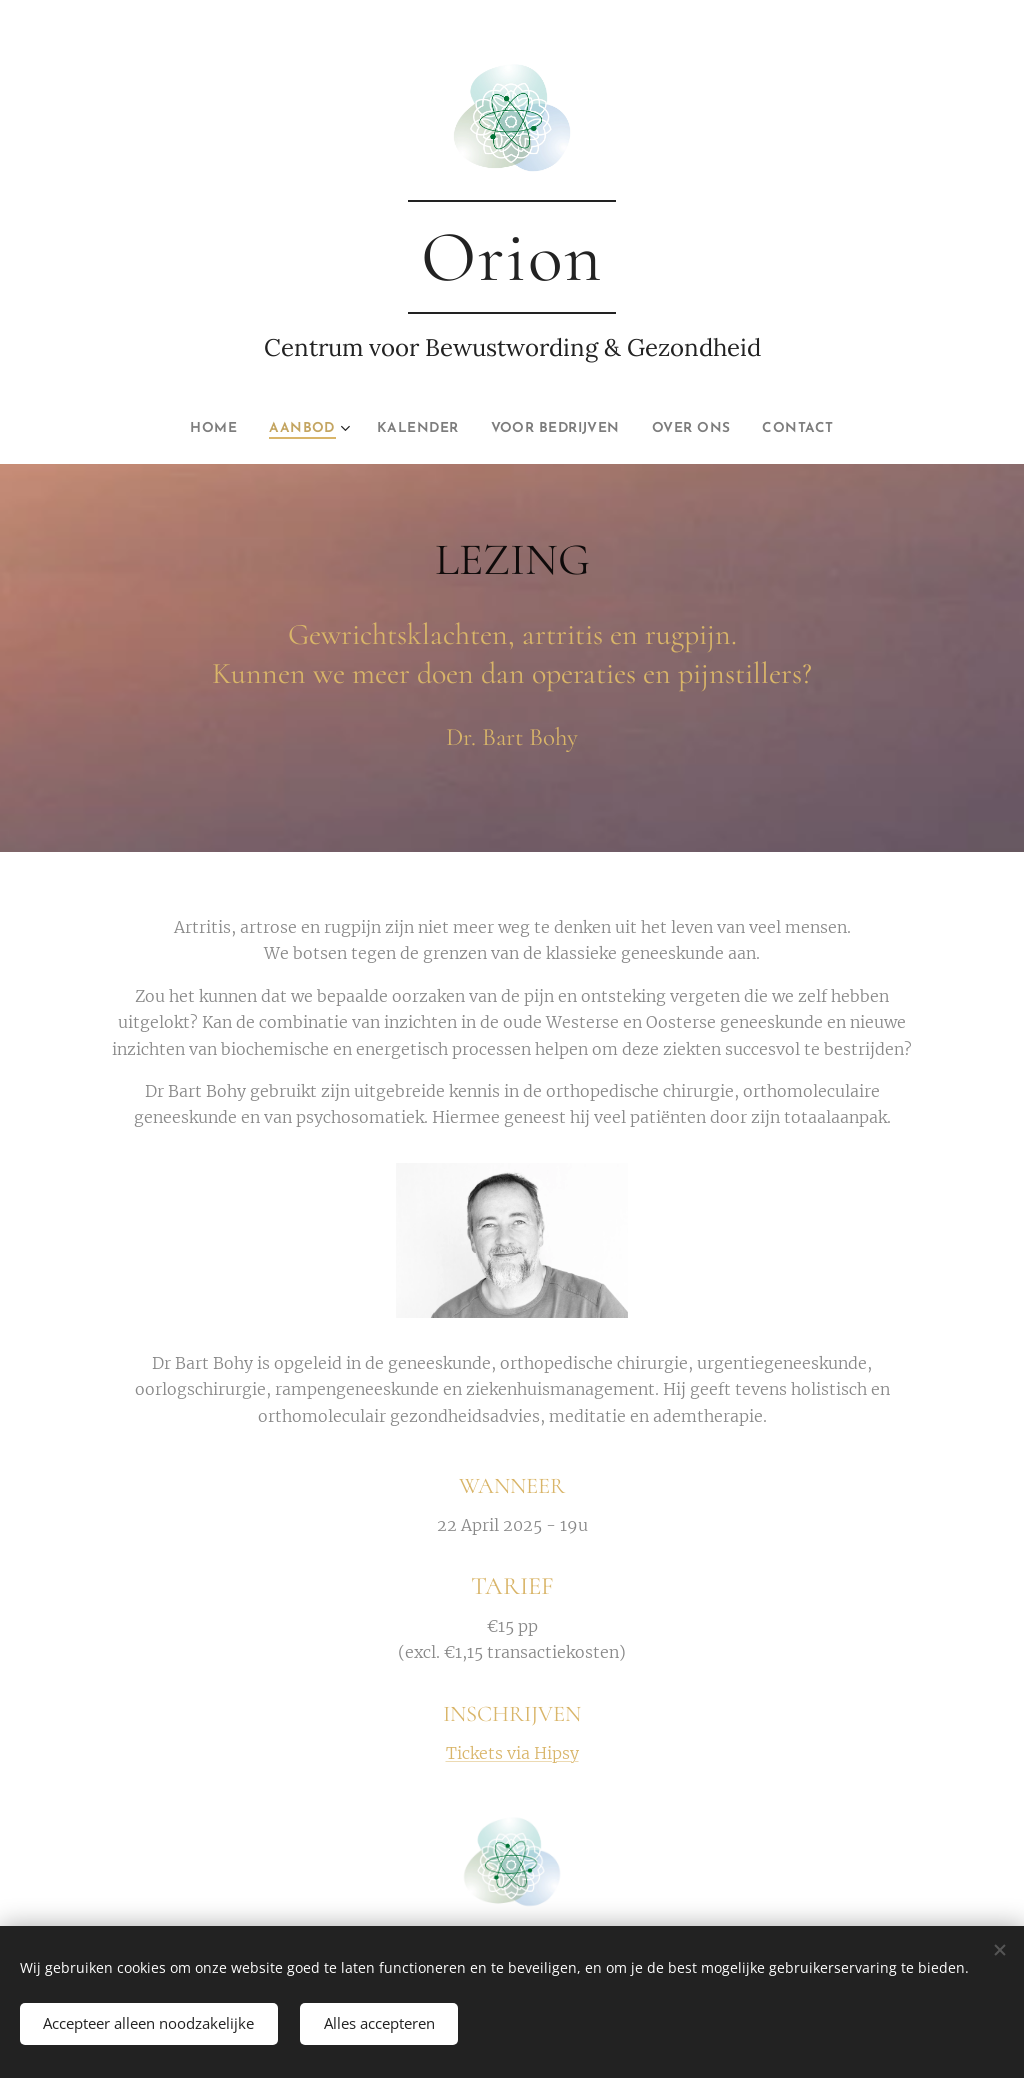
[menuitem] (190, 429)
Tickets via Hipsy (512, 1753)
